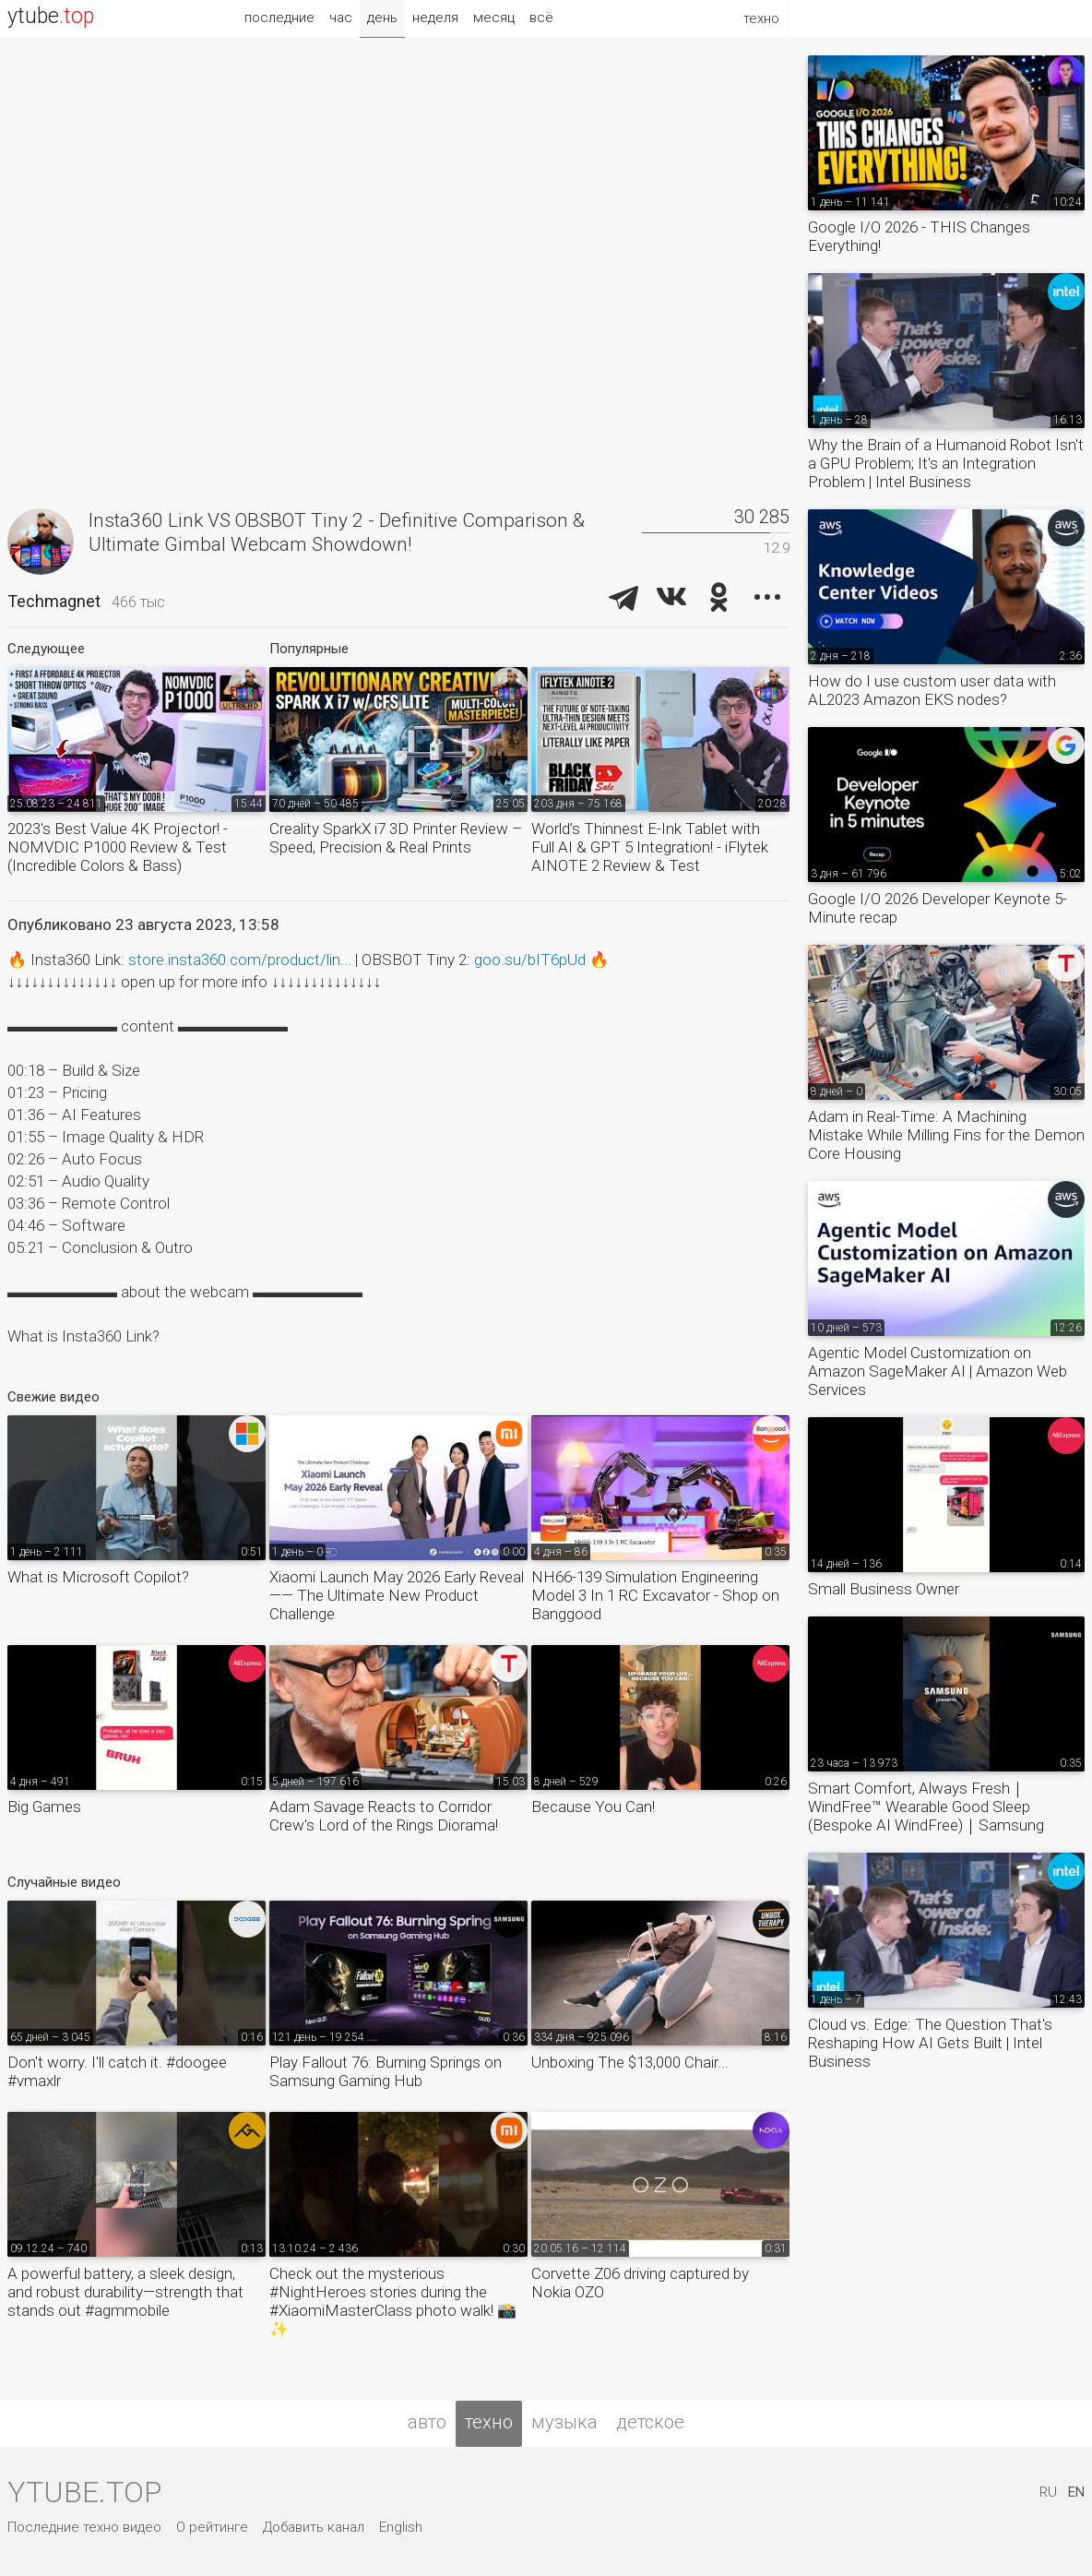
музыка (564, 2422)
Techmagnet (54, 601)
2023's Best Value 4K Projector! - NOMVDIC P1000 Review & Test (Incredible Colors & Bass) (117, 847)
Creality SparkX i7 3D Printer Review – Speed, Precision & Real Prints (395, 837)
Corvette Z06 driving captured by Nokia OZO (640, 2282)
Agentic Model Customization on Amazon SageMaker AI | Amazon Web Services (937, 1371)
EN (1076, 2492)
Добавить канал (313, 2527)
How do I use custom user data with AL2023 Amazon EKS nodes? (932, 690)
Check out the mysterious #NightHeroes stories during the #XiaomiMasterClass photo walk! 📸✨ (392, 2301)
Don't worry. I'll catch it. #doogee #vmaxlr (117, 2071)
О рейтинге (212, 2527)
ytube (50, 16)
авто (427, 2422)
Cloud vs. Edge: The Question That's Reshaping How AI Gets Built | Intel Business (930, 2042)
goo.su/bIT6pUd (530, 959)
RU (1048, 2492)
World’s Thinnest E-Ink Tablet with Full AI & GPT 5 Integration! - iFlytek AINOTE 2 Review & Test (649, 847)
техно (489, 2422)
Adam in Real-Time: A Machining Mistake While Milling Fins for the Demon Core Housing (946, 1135)
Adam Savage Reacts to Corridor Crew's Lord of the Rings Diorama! (383, 1815)
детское (650, 2422)
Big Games (44, 1806)
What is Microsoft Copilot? (98, 1577)
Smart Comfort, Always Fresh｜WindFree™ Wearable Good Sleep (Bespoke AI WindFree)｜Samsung (926, 1806)
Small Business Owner (883, 1589)
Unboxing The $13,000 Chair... (630, 2062)
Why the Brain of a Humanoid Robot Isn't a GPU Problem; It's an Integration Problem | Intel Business (946, 463)
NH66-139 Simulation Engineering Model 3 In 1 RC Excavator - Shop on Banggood (655, 1595)
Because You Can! (593, 1806)
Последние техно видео (84, 2527)
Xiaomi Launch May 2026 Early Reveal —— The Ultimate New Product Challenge (396, 1595)
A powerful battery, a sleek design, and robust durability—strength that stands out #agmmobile (125, 2292)
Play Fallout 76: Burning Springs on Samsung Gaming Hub (385, 2071)
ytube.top (84, 2492)
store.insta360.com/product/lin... (239, 959)
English (400, 2527)
